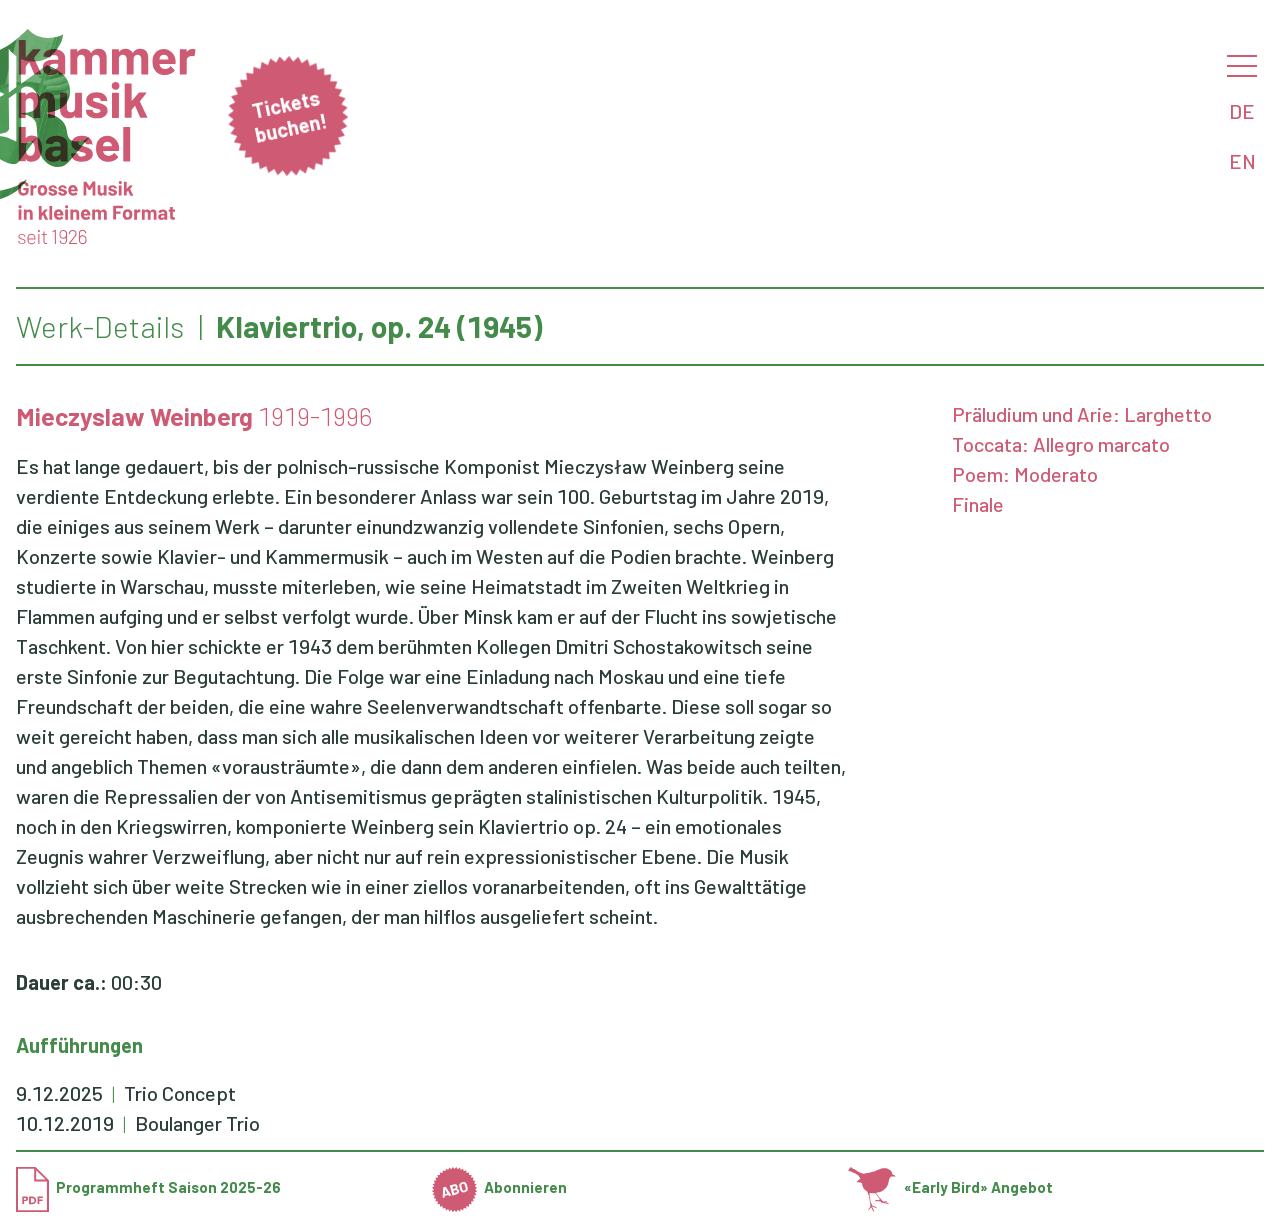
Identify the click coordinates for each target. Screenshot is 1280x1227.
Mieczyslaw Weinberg (134, 416)
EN (1242, 161)
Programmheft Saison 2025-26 (148, 1187)
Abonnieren (500, 1187)
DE (1242, 111)
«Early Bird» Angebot (950, 1187)
